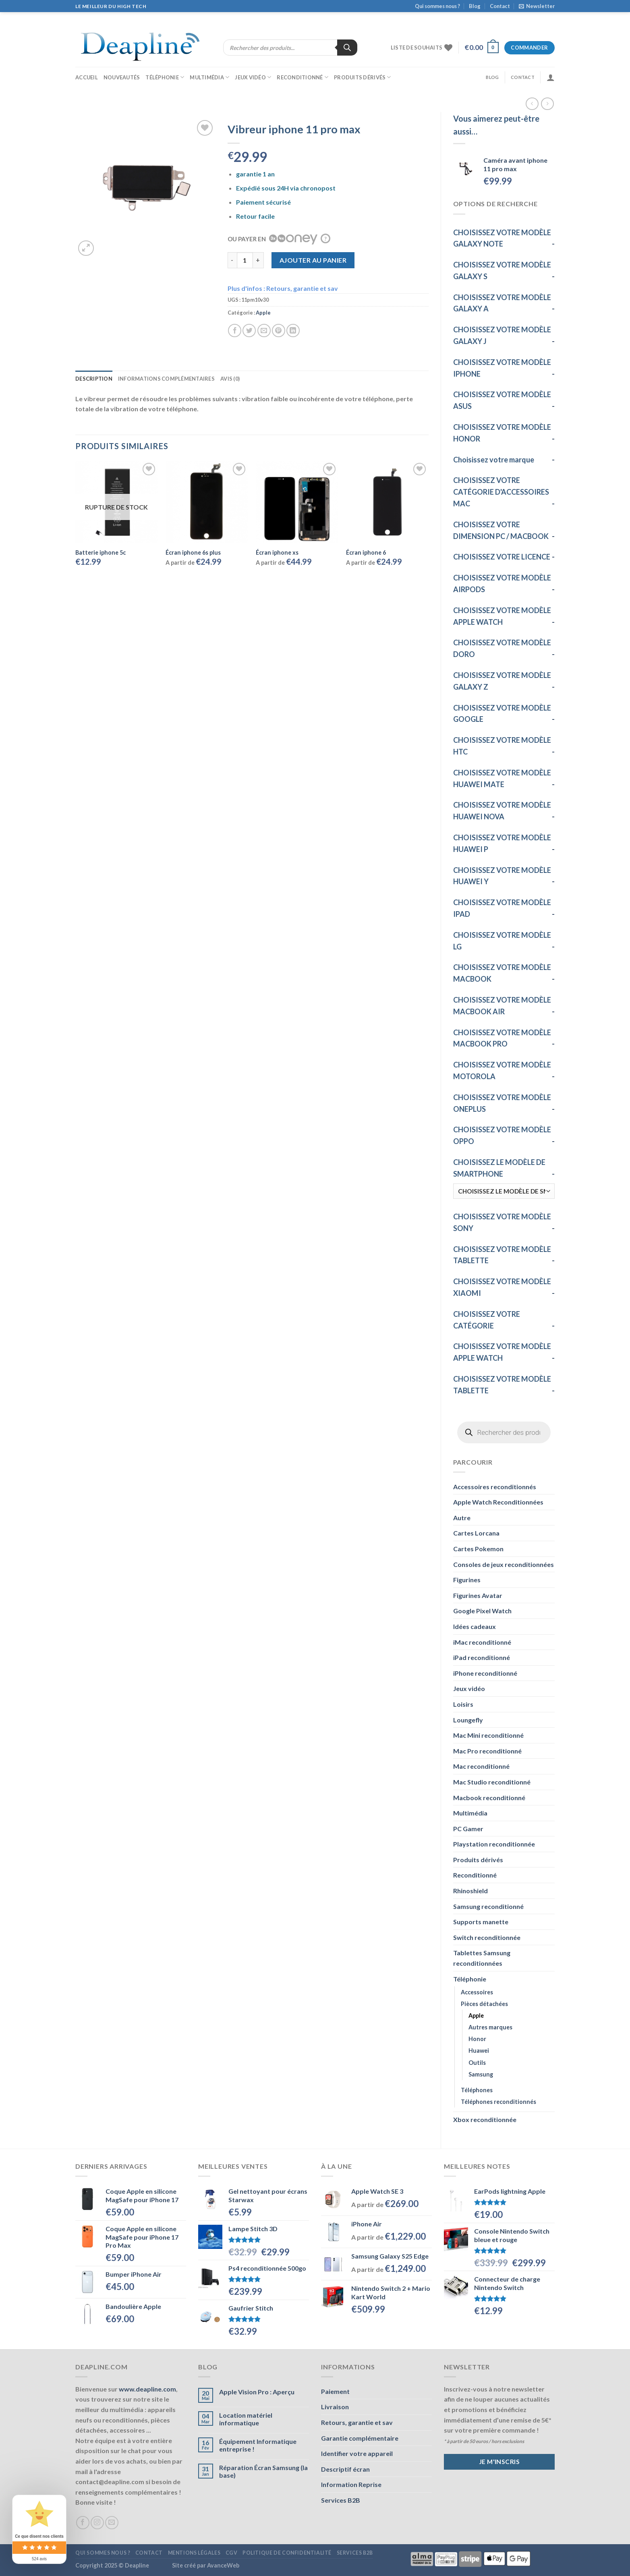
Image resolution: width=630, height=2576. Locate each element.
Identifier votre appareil (357, 2453)
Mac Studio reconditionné (492, 1782)
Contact (500, 6)
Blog (475, 6)
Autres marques (490, 2027)
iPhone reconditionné (485, 1673)
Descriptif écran (345, 2469)
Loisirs (463, 1704)
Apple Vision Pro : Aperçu (256, 2392)
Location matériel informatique (245, 2419)
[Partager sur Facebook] (234, 330)
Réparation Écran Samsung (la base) (263, 2471)
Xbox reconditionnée (484, 2119)
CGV (232, 2553)
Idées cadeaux (474, 1626)
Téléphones (477, 2090)
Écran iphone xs (277, 552)
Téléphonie (164, 77)
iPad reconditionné (481, 1657)
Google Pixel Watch (482, 1610)
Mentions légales (194, 2553)
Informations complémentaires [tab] (166, 378)
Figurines (467, 1579)
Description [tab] (93, 378)
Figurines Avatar (477, 1595)
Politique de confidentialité (287, 2553)
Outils (477, 2062)
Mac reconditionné (481, 1766)
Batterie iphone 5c (100, 552)
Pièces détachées (484, 2003)
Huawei (478, 2050)
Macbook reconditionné (489, 1797)
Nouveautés (122, 77)
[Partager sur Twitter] (249, 330)
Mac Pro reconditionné (487, 1751)
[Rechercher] (347, 47)
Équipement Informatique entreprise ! (257, 2445)
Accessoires (477, 1992)
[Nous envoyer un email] (111, 2522)
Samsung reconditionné (488, 1906)
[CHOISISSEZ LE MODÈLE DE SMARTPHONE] (504, 1191)
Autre (461, 1517)
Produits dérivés (362, 77)
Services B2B (340, 2500)
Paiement (335, 2391)
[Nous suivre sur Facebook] (82, 2522)
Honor (477, 2038)
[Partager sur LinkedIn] (293, 330)
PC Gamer (468, 1828)
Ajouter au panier (313, 260)
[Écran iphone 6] (387, 502)
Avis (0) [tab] (230, 378)
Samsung (480, 2074)
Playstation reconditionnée (494, 1844)
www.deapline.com (147, 2389)
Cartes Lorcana (476, 1533)
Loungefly (468, 1720)
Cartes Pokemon (478, 1548)
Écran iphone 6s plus (193, 552)
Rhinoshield (470, 1890)
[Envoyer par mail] (264, 330)
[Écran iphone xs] (297, 502)
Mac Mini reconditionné (488, 1735)
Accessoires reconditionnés (494, 1486)
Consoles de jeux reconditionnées (503, 1564)
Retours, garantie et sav (357, 2422)
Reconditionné (302, 77)
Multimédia (209, 77)
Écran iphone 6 (366, 552)
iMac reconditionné (482, 1642)
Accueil (86, 77)
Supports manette (480, 1921)
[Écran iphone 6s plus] (207, 502)
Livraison (335, 2406)
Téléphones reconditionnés (498, 2101)
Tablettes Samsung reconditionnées (481, 1958)
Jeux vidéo (253, 77)
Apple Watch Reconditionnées (498, 1502)
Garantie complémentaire (359, 2438)
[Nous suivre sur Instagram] (97, 2522)
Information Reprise (351, 2484)
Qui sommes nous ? (437, 6)
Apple (476, 2015)
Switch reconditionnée (486, 1937)
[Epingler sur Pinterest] (278, 330)
